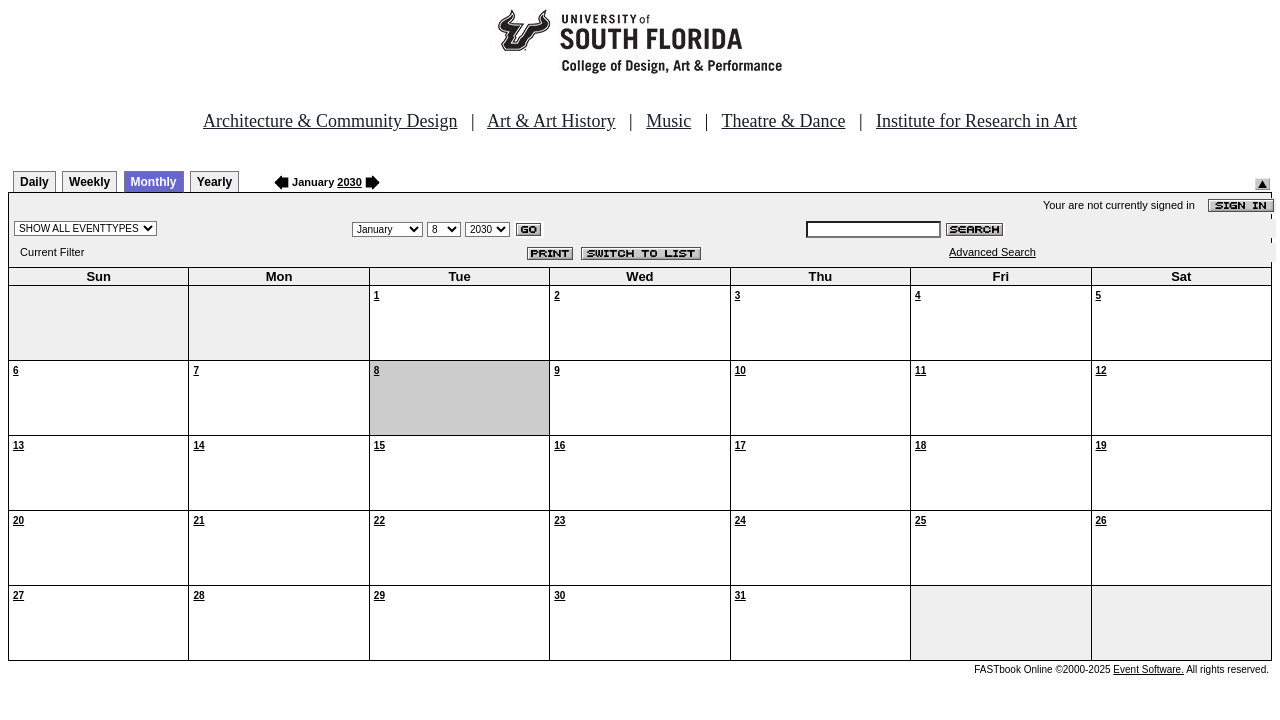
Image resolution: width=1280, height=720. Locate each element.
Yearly (214, 182)
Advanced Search (992, 252)
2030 (349, 182)
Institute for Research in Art (976, 121)
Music (668, 121)
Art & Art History (551, 121)
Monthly (154, 182)
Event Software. (1148, 669)
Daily (34, 182)
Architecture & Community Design (330, 121)
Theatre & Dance (783, 121)
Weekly (89, 182)
